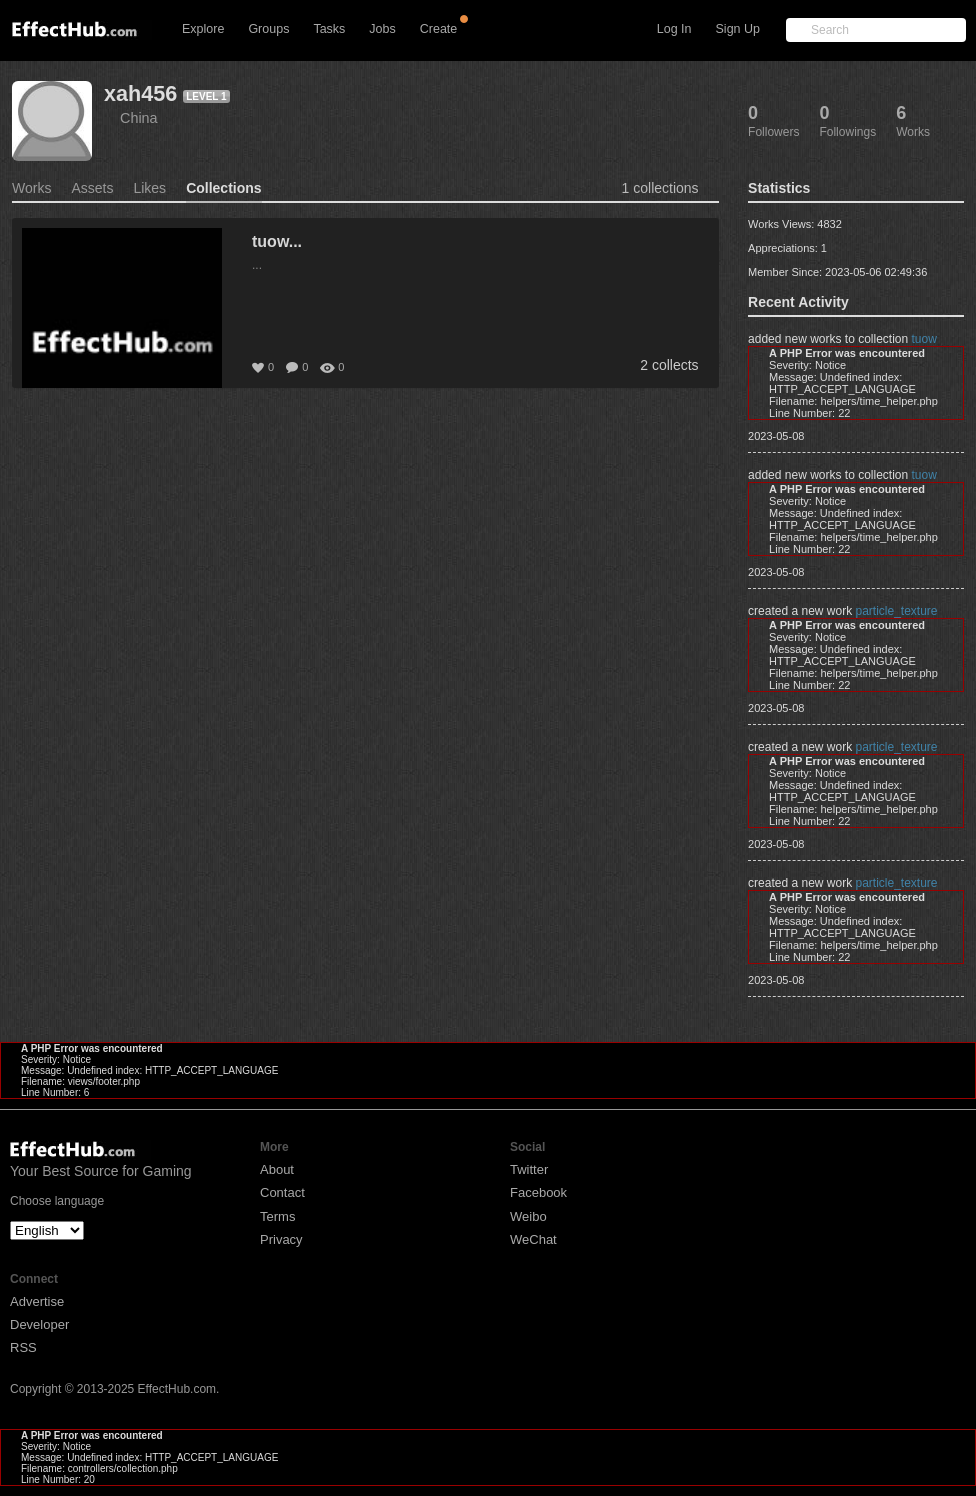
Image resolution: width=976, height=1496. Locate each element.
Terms (277, 1216)
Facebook (538, 1192)
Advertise (37, 1301)
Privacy (281, 1239)
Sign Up (738, 29)
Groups (268, 29)
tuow (924, 339)
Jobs (382, 29)
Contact (282, 1192)
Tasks (329, 29)
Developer (39, 1324)
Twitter (529, 1169)
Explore (203, 29)
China (139, 118)
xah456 (140, 93)
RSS (23, 1347)
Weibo (528, 1216)
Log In (674, 29)
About (277, 1169)
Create (439, 29)
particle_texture (896, 611)
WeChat (533, 1239)
